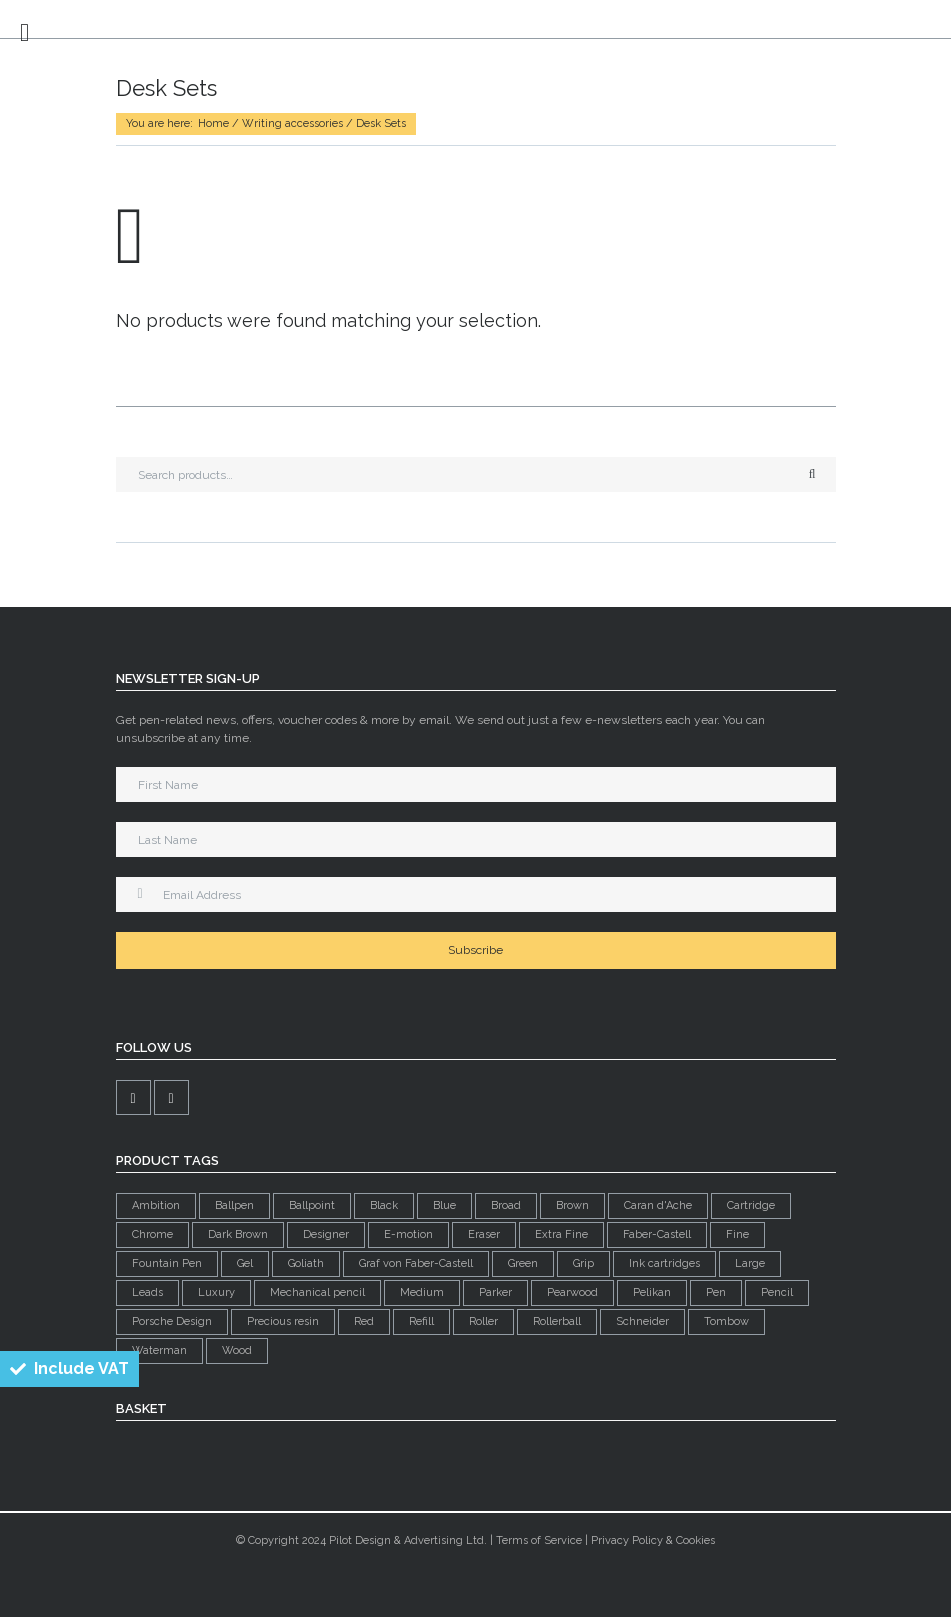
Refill (421, 1321)
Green (523, 1263)
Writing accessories (292, 123)
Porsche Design (172, 1321)
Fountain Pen (167, 1263)
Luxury (216, 1292)
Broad (506, 1205)
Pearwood (572, 1292)
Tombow (726, 1321)
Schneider (642, 1321)
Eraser (484, 1234)
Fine (737, 1234)
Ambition (156, 1205)
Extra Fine (561, 1234)
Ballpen (234, 1205)
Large (750, 1263)
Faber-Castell (657, 1234)
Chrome (152, 1234)
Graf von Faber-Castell (416, 1263)
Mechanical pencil (317, 1292)
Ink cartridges (664, 1263)
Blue (444, 1205)
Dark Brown (238, 1234)
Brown (572, 1205)
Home (213, 123)
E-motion (408, 1234)
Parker (495, 1292)
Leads (147, 1292)
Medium (422, 1292)
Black (384, 1205)
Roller (483, 1321)
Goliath (306, 1263)
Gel (245, 1263)
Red (364, 1321)
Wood (237, 1350)
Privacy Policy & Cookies (653, 1540)
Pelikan (652, 1292)
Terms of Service (539, 1540)
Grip (583, 1263)
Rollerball (557, 1321)
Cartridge (751, 1205)
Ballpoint (312, 1205)
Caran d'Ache (658, 1205)
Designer (326, 1234)
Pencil (777, 1292)
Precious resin (283, 1321)
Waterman (159, 1350)
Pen (716, 1292)
